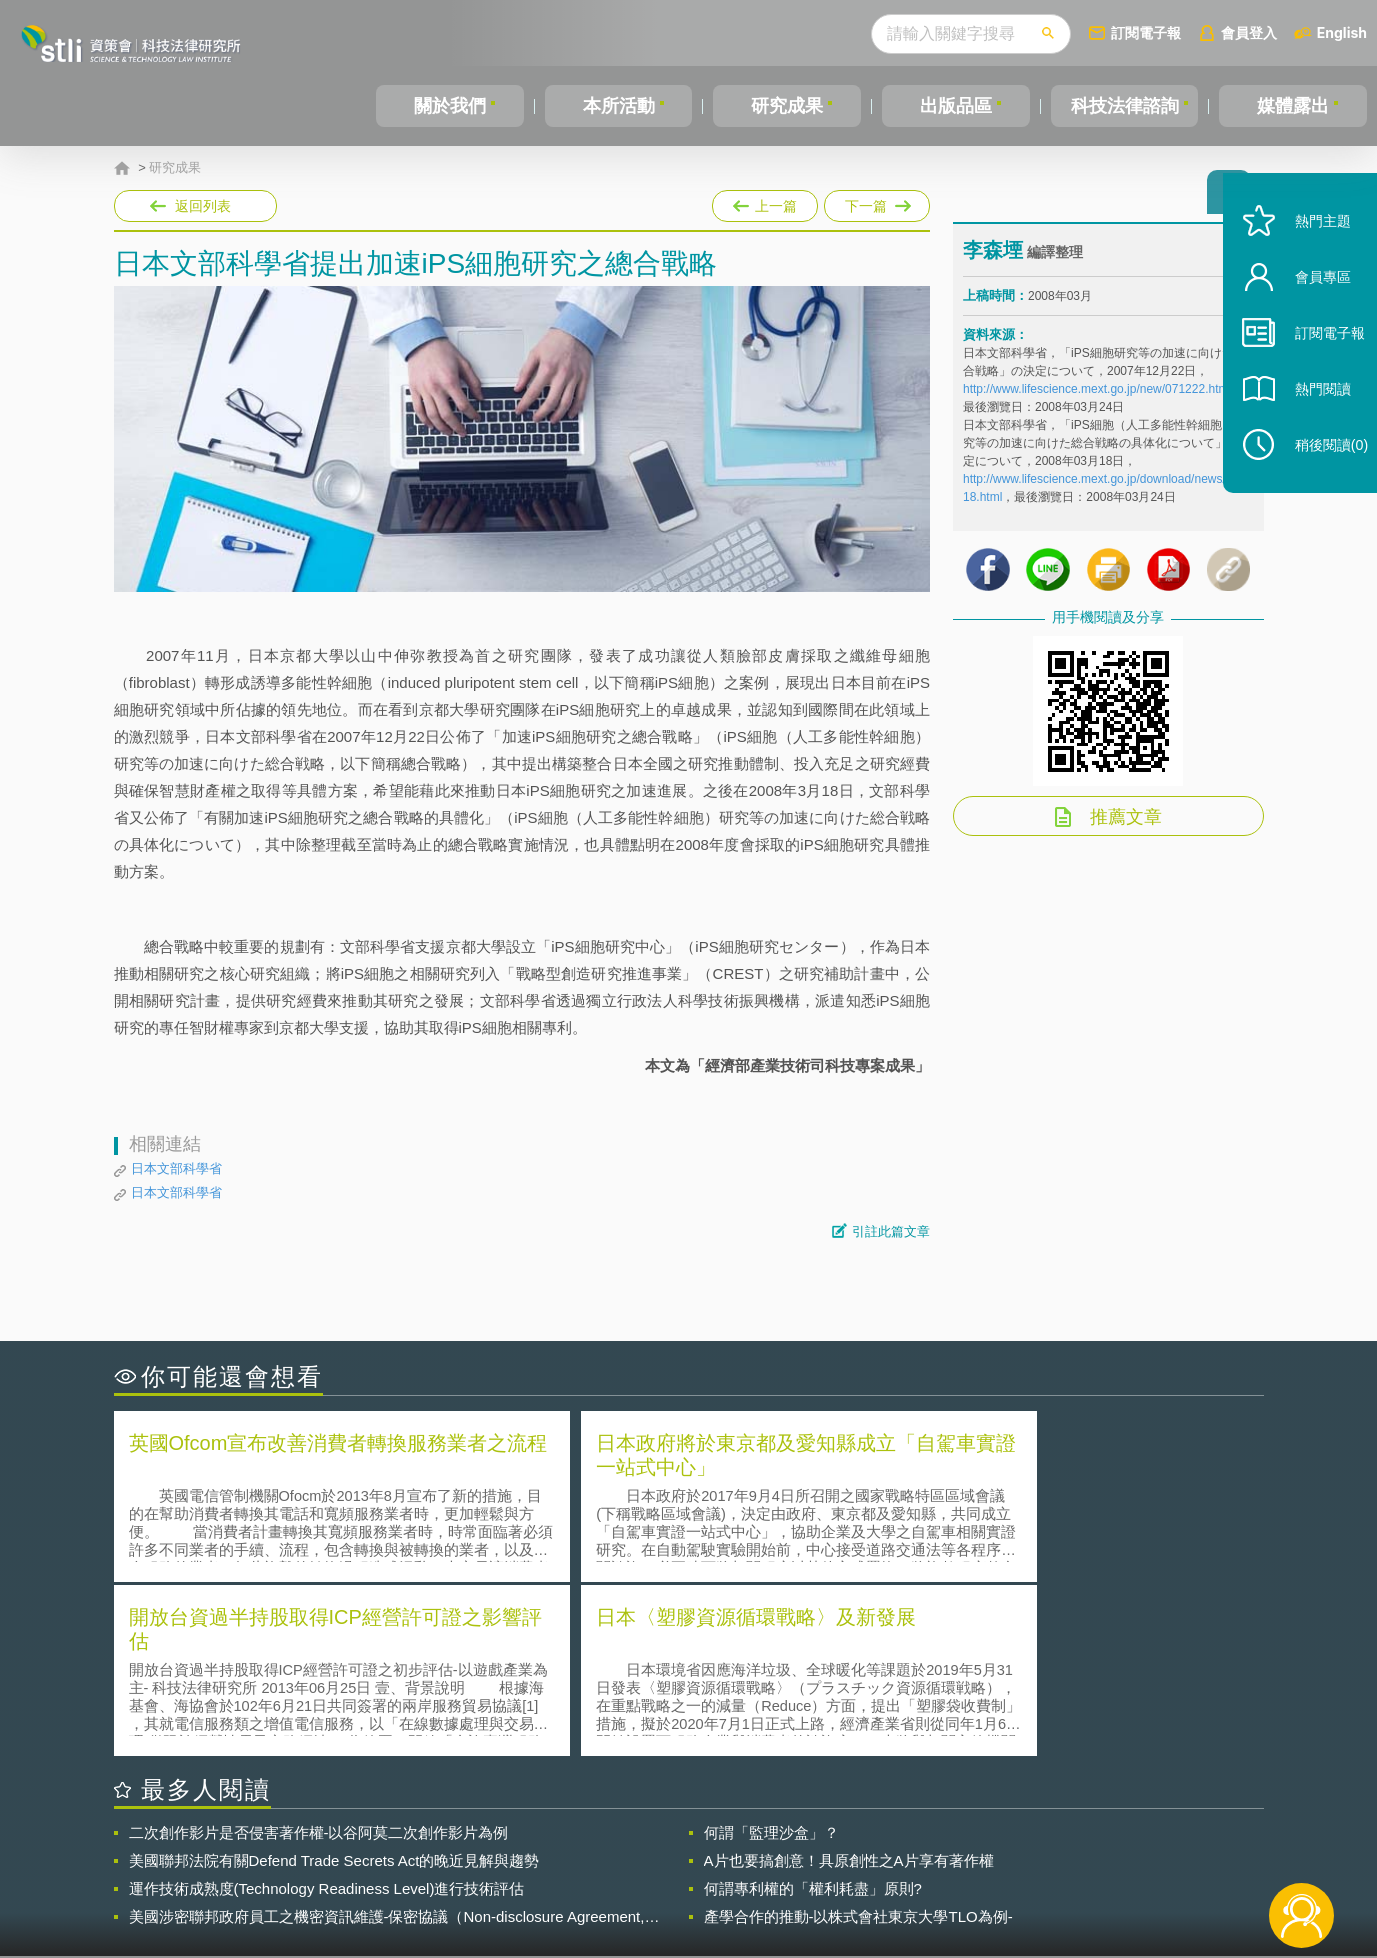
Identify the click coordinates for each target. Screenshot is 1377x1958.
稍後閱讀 (1318, 476)
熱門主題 (1309, 252)
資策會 (975, 1848)
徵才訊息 (817, 1848)
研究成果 (787, 106)
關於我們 (450, 106)
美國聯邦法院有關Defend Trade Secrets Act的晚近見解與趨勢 (334, 1683)
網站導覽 (817, 1876)
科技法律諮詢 (1124, 106)
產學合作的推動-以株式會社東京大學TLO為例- (858, 1739)
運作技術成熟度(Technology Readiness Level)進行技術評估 (327, 1711)
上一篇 (765, 202)
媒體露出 (1293, 106)
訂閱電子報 (1146, 32)
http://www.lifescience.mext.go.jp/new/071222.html (1097, 397)
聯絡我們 (694, 1876)
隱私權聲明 (701, 1848)
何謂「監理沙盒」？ (771, 1655)
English (1342, 32)
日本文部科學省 (176, 1168)
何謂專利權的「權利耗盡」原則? (813, 1711)
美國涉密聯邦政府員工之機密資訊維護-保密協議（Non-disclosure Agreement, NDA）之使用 (387, 1740)
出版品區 (956, 106)
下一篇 (877, 202)
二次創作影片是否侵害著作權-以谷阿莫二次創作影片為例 (319, 1655)
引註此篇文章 (891, 1231)
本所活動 (618, 106)
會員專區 (1309, 308)
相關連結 (1090, 1848)
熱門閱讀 (1309, 420)
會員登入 (1249, 32)
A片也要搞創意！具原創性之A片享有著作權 (849, 1683)
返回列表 (203, 206)
